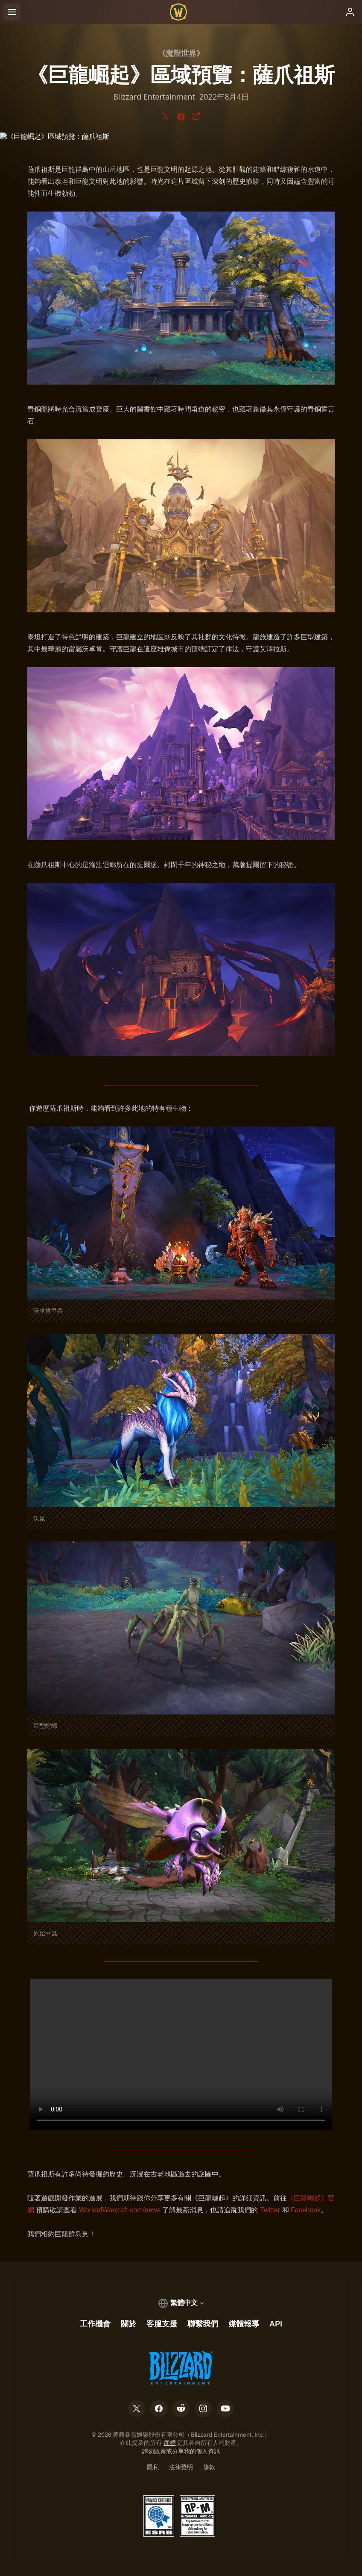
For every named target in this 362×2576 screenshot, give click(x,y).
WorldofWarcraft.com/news (120, 2210)
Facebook (306, 2210)
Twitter (270, 2210)
